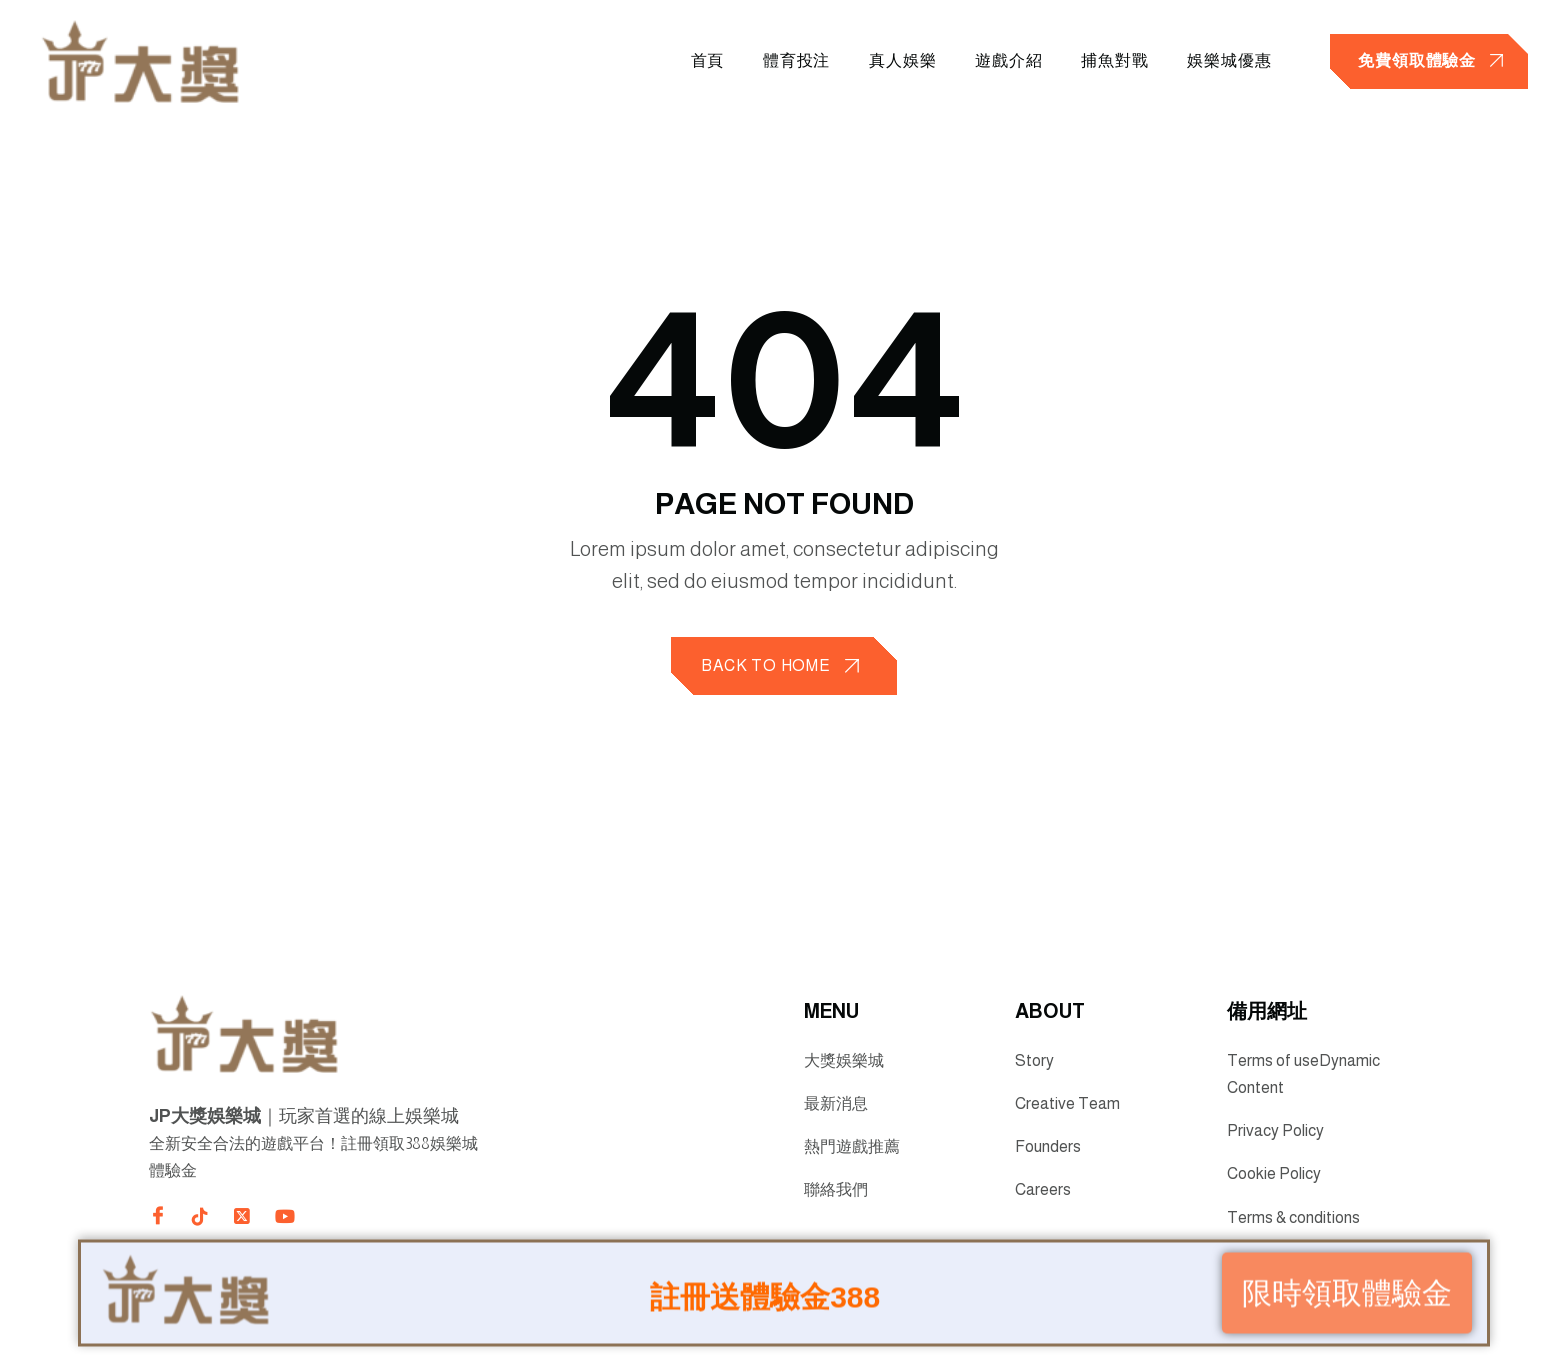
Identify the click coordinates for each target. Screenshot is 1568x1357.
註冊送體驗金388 (765, 1293)
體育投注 (791, 60)
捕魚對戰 (1112, 60)
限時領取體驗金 (1347, 1289)
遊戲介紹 (1005, 60)
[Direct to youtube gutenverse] (284, 1217)
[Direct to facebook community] (158, 1215)
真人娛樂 (898, 60)
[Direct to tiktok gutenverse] (200, 1217)
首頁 (701, 60)
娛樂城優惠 (1228, 60)
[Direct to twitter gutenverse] (242, 1217)
